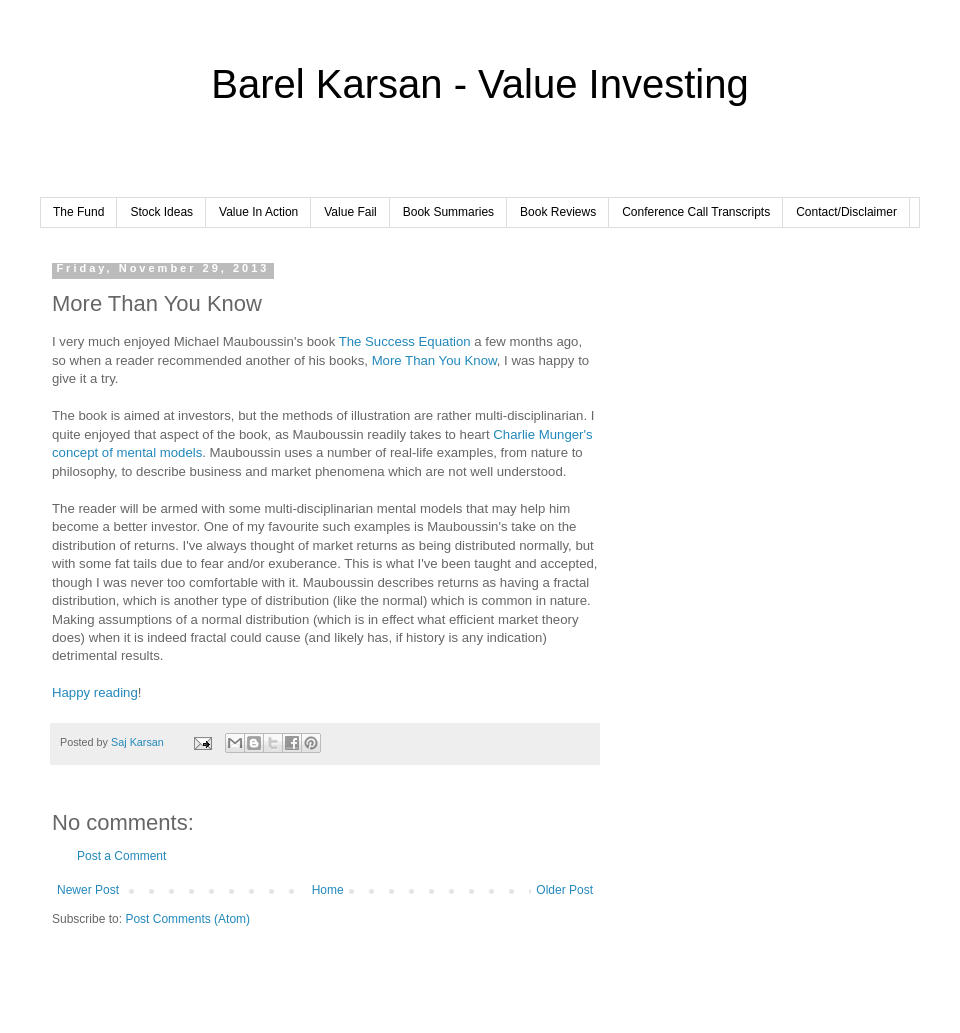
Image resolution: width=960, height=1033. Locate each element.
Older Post (564, 890)
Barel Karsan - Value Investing (479, 84)
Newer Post (88, 890)
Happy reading (95, 692)
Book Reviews (558, 212)
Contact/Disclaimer (846, 212)
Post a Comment (121, 856)
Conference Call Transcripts (696, 212)
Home (328, 890)
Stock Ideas (161, 212)
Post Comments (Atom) (187, 919)
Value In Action (258, 212)
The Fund (78, 212)
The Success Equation (405, 341)
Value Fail (350, 212)
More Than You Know (434, 360)
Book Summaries (448, 212)
